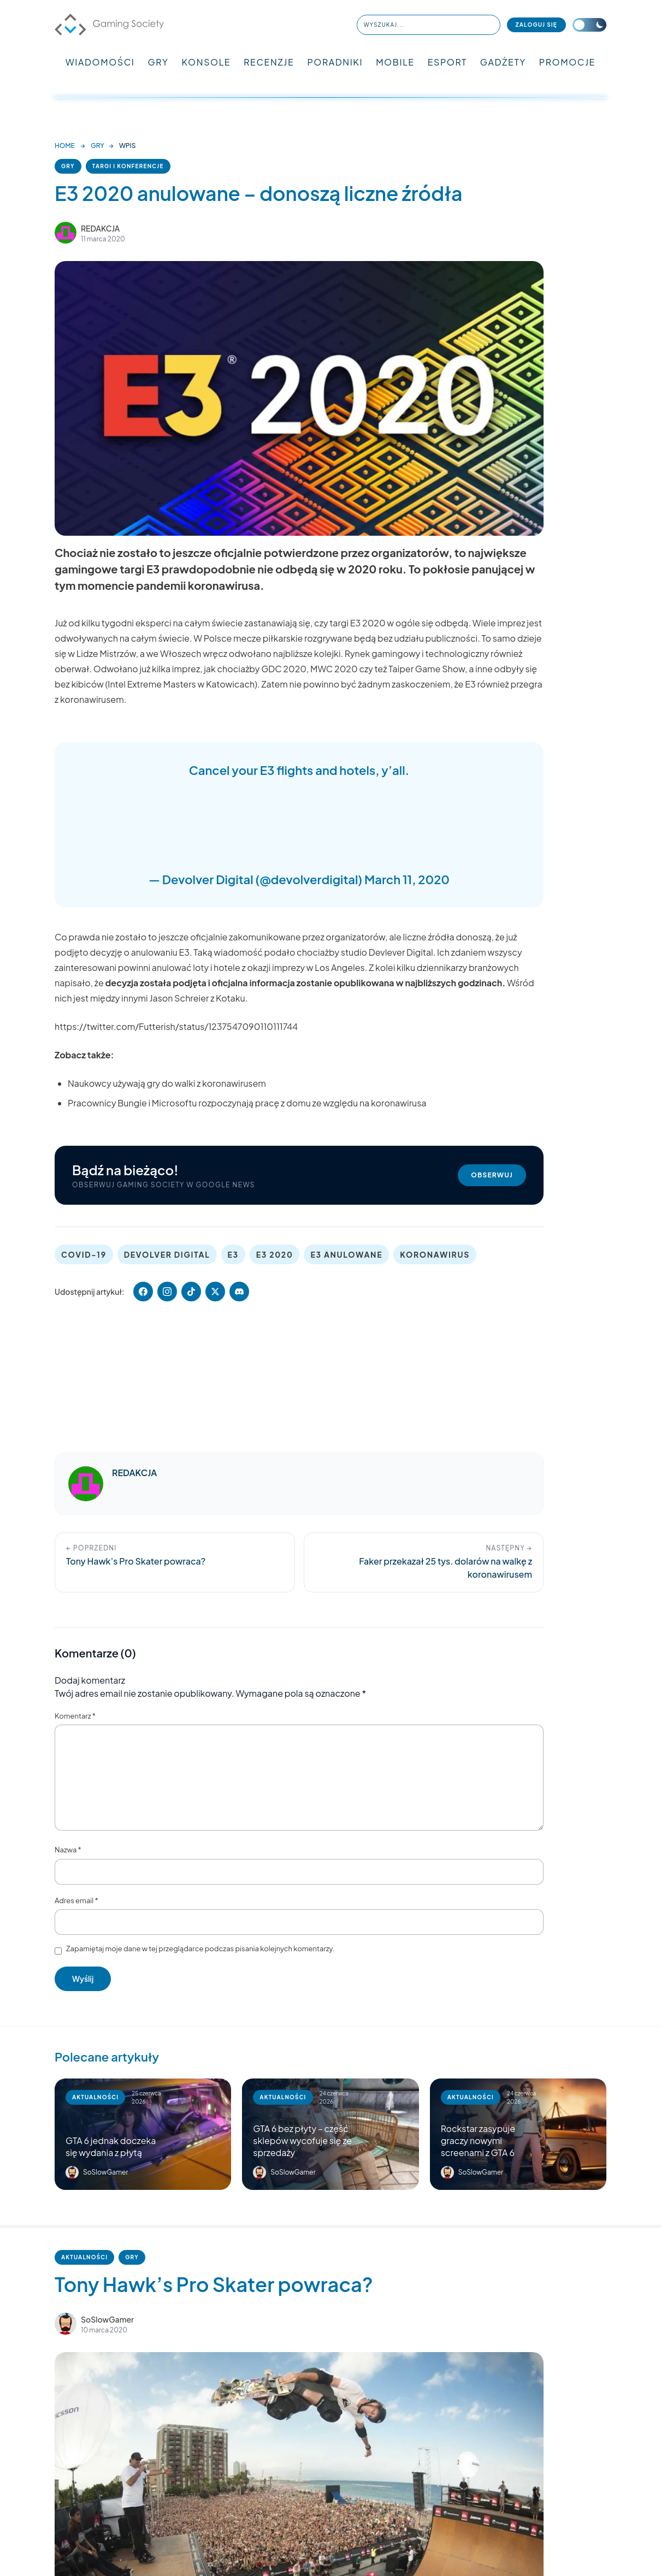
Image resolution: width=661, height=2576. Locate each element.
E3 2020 (274, 1254)
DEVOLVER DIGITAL (167, 1254)
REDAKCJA (100, 228)
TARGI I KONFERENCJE (128, 166)
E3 (233, 1254)
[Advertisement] (299, 822)
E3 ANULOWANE (346, 1254)
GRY (158, 62)
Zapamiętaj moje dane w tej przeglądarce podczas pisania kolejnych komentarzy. (200, 1948)
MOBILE (395, 62)
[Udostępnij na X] (215, 1291)
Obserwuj (492, 1175)
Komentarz (75, 1716)
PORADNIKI (335, 62)
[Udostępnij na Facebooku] (143, 1291)
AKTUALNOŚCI (84, 2257)
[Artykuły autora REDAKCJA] (85, 1483)
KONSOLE (206, 62)
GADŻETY (503, 62)
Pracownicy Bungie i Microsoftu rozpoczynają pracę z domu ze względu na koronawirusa (247, 1103)
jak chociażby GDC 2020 (255, 668)
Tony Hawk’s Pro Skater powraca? (214, 2284)
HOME (65, 145)
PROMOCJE (567, 62)
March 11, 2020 (407, 879)
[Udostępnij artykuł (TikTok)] (191, 1291)
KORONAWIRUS (435, 1254)
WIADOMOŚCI (100, 62)
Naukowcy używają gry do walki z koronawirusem (167, 1083)
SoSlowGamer (107, 2319)
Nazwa (68, 1849)
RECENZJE (269, 62)
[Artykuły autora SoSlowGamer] (65, 2324)
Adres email (76, 1900)
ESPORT (447, 62)
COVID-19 (84, 1254)
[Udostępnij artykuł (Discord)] (239, 1291)
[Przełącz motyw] (589, 25)
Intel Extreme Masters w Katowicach (181, 684)
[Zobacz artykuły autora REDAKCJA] (65, 233)
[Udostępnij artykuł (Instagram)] (167, 1291)
